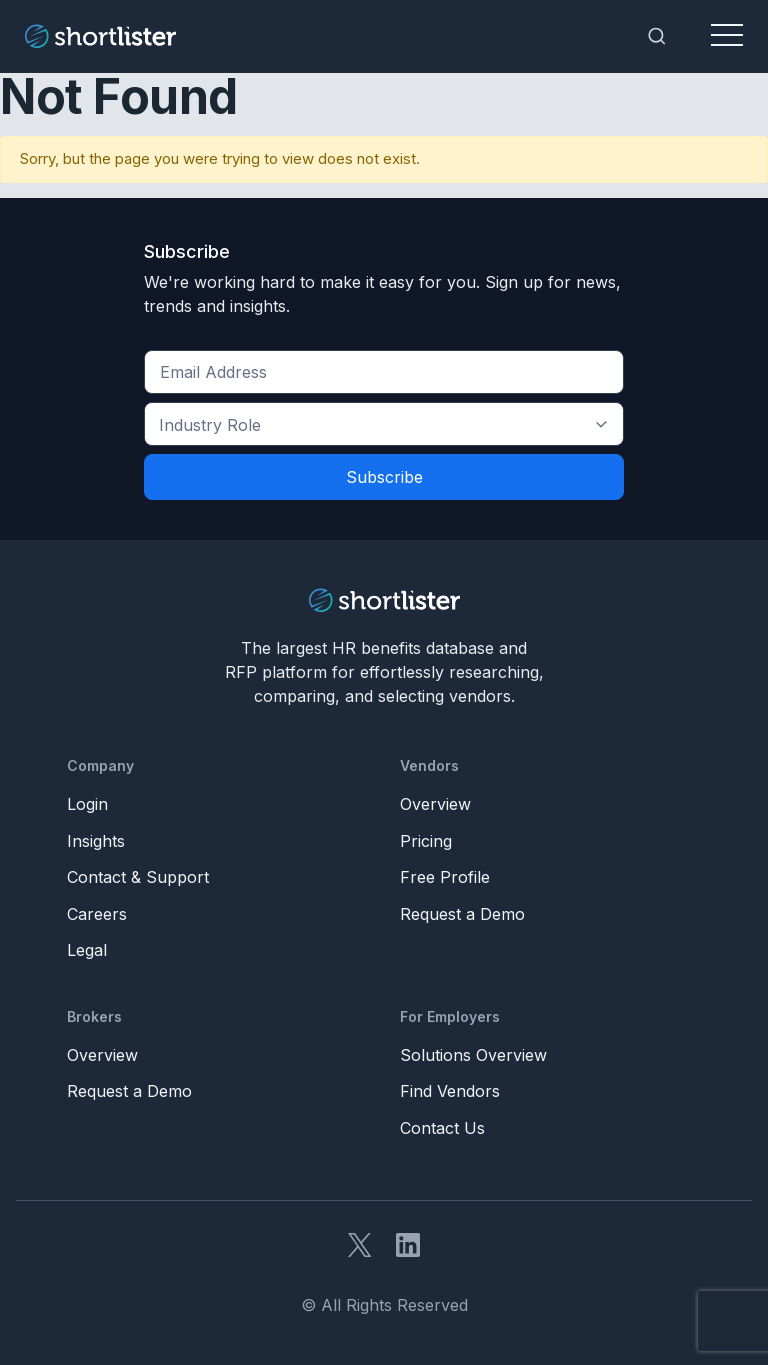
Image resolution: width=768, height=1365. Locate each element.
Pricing (426, 841)
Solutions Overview (473, 1055)
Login (87, 804)
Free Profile (445, 877)
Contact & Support (138, 877)
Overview (435, 804)
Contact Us (442, 1128)
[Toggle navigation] (727, 36)
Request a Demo (462, 914)
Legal (87, 950)
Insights (96, 841)
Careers (97, 914)
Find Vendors (450, 1091)
